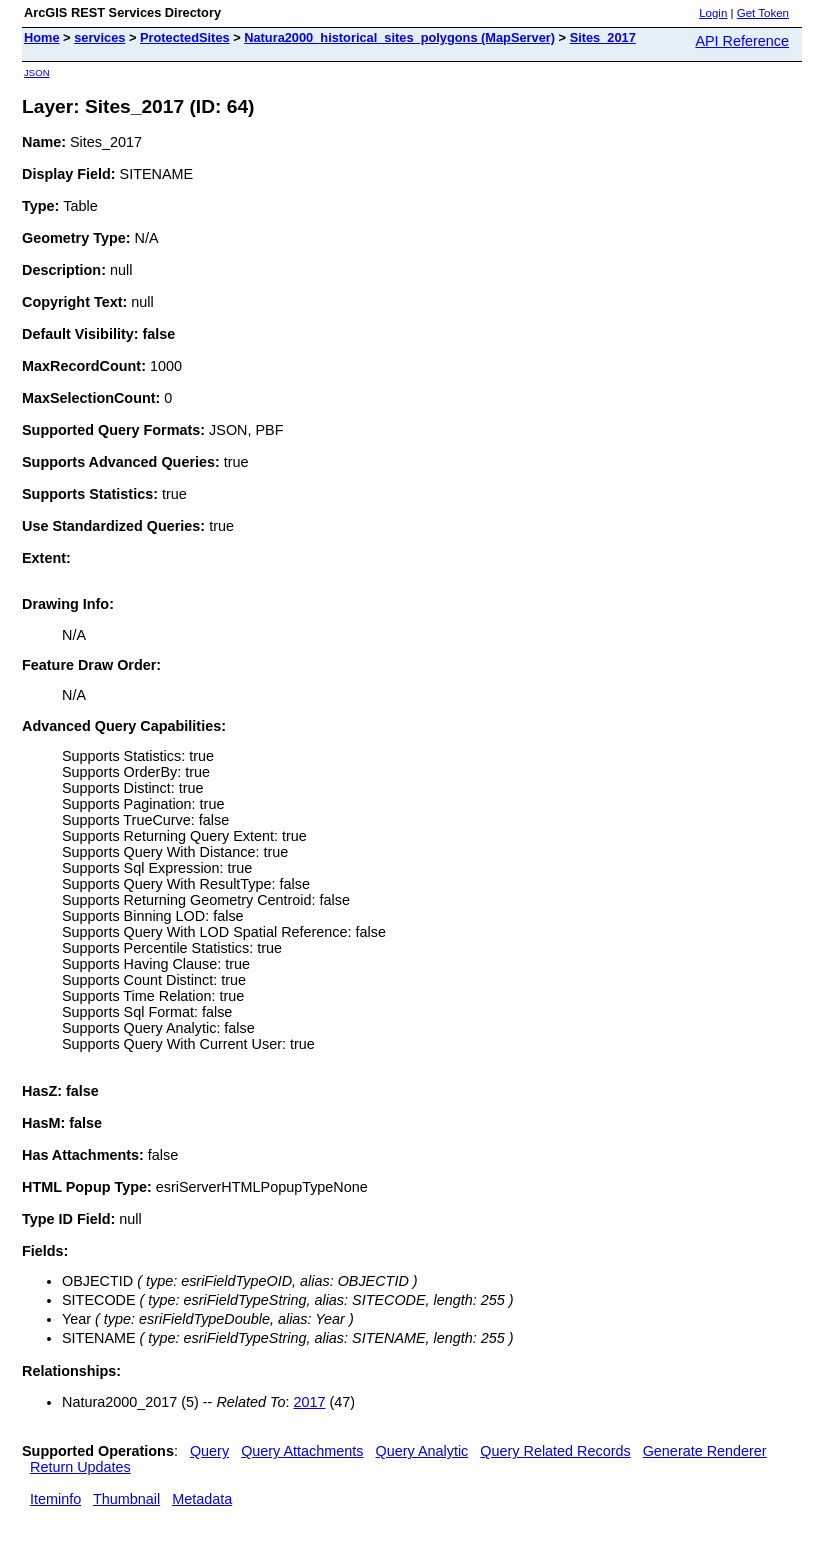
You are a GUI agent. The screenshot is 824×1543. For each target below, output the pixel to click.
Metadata (202, 1499)
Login (713, 13)
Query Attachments (302, 1451)
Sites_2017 (603, 37)
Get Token (763, 13)
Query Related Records (555, 1451)
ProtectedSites (185, 37)
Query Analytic (422, 1451)
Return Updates (80, 1467)
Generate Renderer (705, 1451)
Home (42, 37)
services (99, 37)
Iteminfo (55, 1499)
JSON (37, 72)
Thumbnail (126, 1499)
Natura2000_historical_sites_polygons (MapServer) (399, 37)
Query (209, 1451)
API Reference (742, 41)
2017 (309, 1402)
